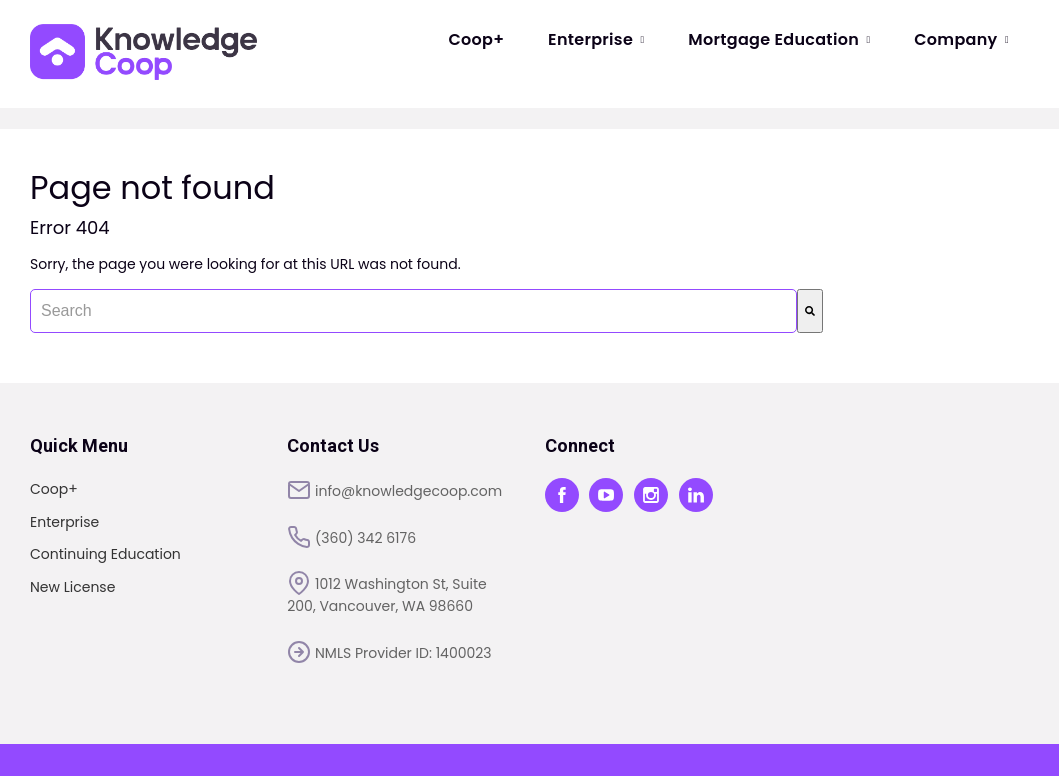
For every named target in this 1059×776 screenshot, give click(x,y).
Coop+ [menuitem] (476, 39)
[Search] (810, 311)
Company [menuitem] (961, 39)
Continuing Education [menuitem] (105, 554)
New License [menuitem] (72, 587)
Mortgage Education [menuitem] (779, 39)
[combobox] (413, 311)
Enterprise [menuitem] (596, 39)
